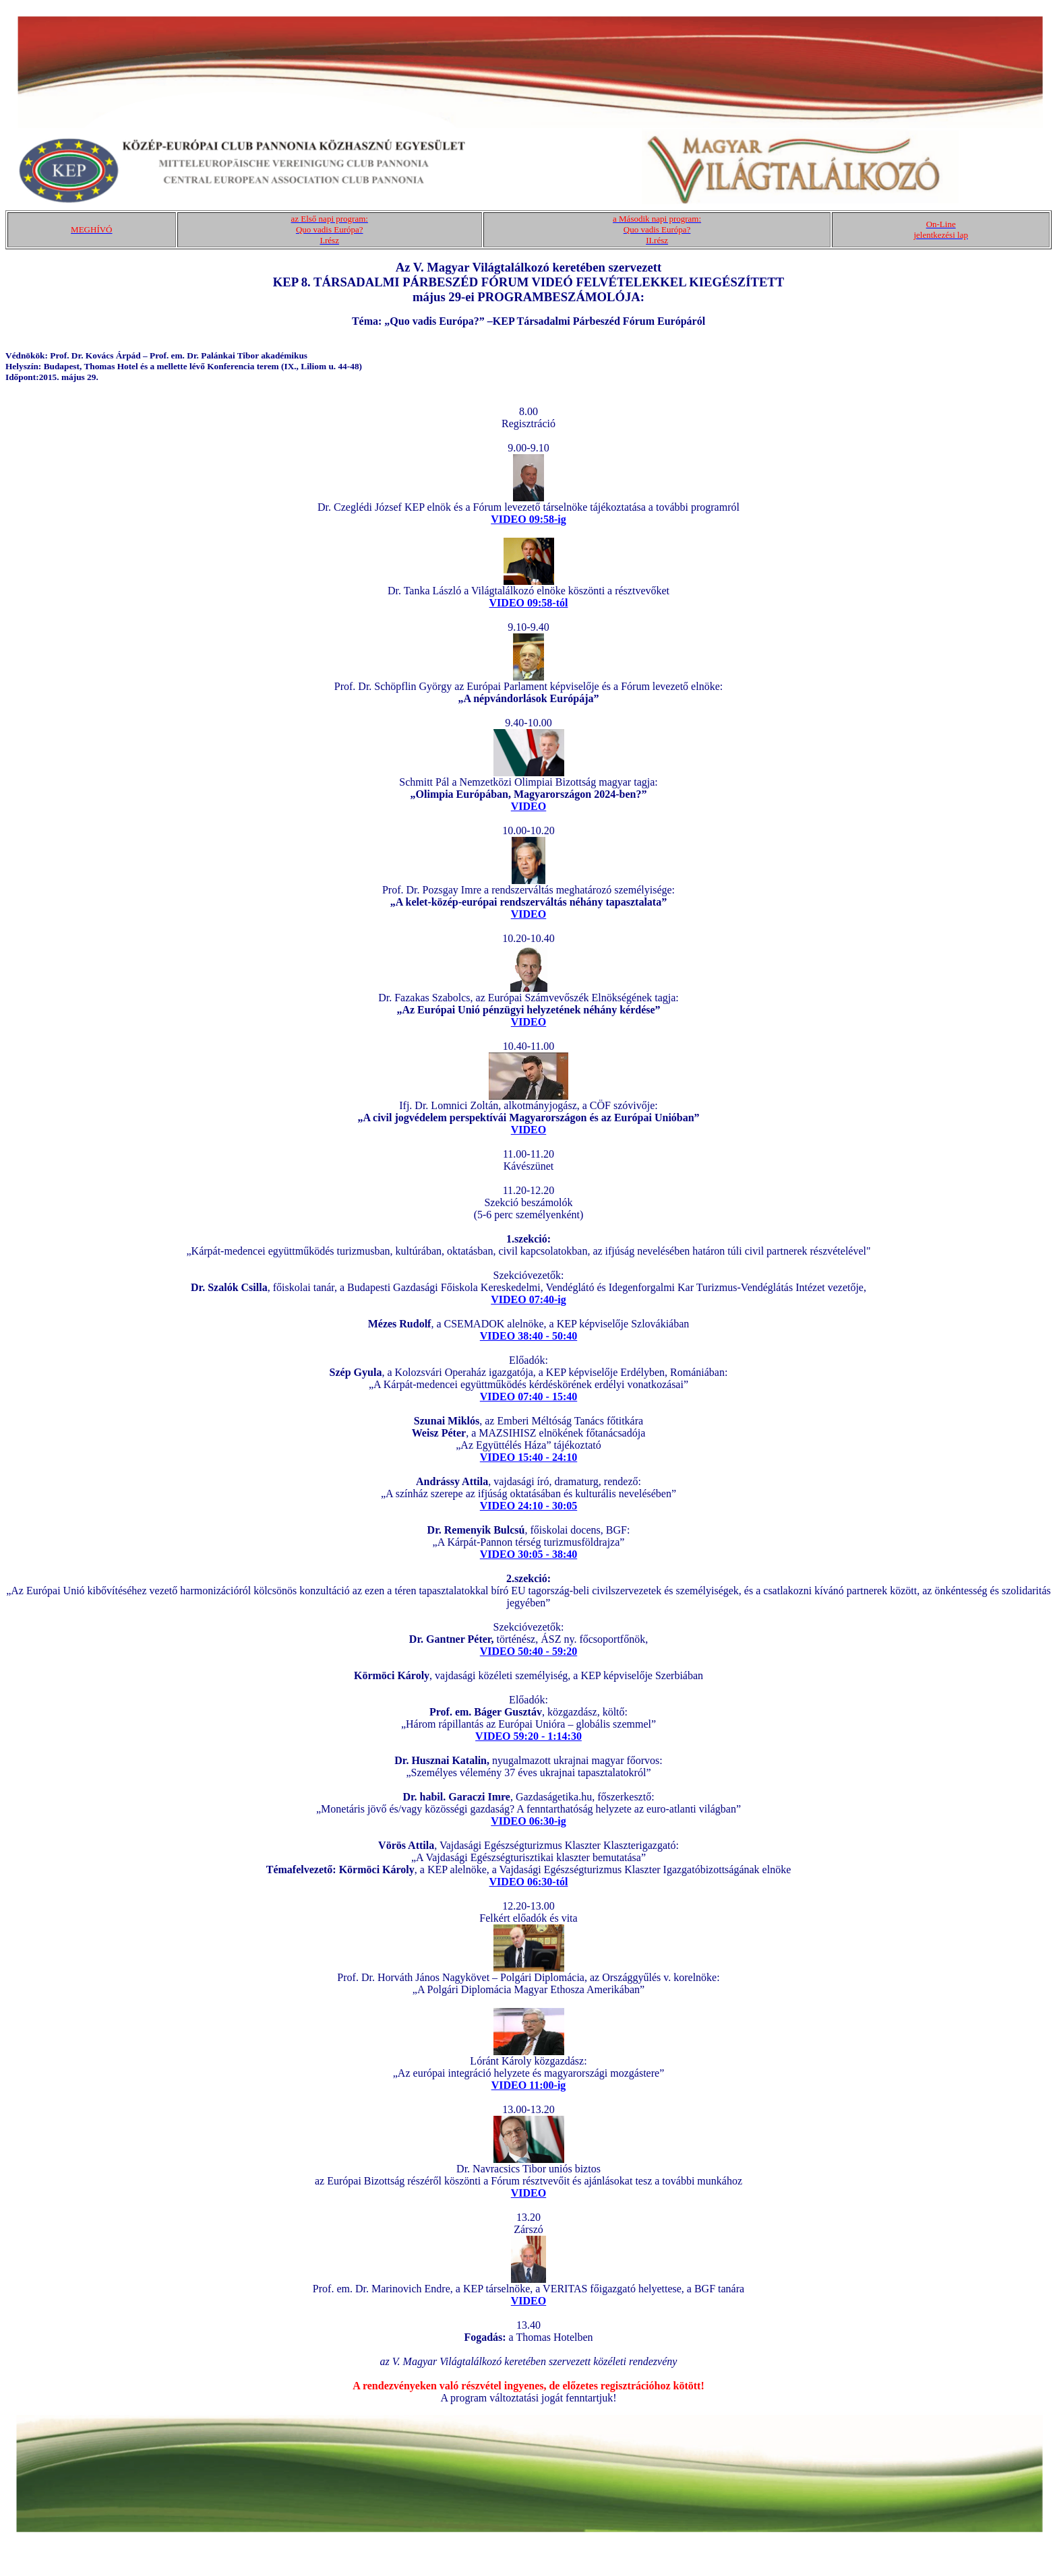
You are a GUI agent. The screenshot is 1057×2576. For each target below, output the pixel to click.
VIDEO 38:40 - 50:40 (528, 1336)
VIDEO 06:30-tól (528, 1881)
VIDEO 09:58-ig (528, 519)
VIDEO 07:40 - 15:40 (528, 1396)
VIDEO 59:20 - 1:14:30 (528, 1736)
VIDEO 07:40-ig (528, 1299)
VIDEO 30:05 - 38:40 (528, 1554)
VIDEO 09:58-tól (528, 602)
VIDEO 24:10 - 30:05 (528, 1505)
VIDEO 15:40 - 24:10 (528, 1457)
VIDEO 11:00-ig (528, 2085)
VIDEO (528, 806)
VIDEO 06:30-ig (528, 1821)
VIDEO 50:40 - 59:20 (528, 1651)
